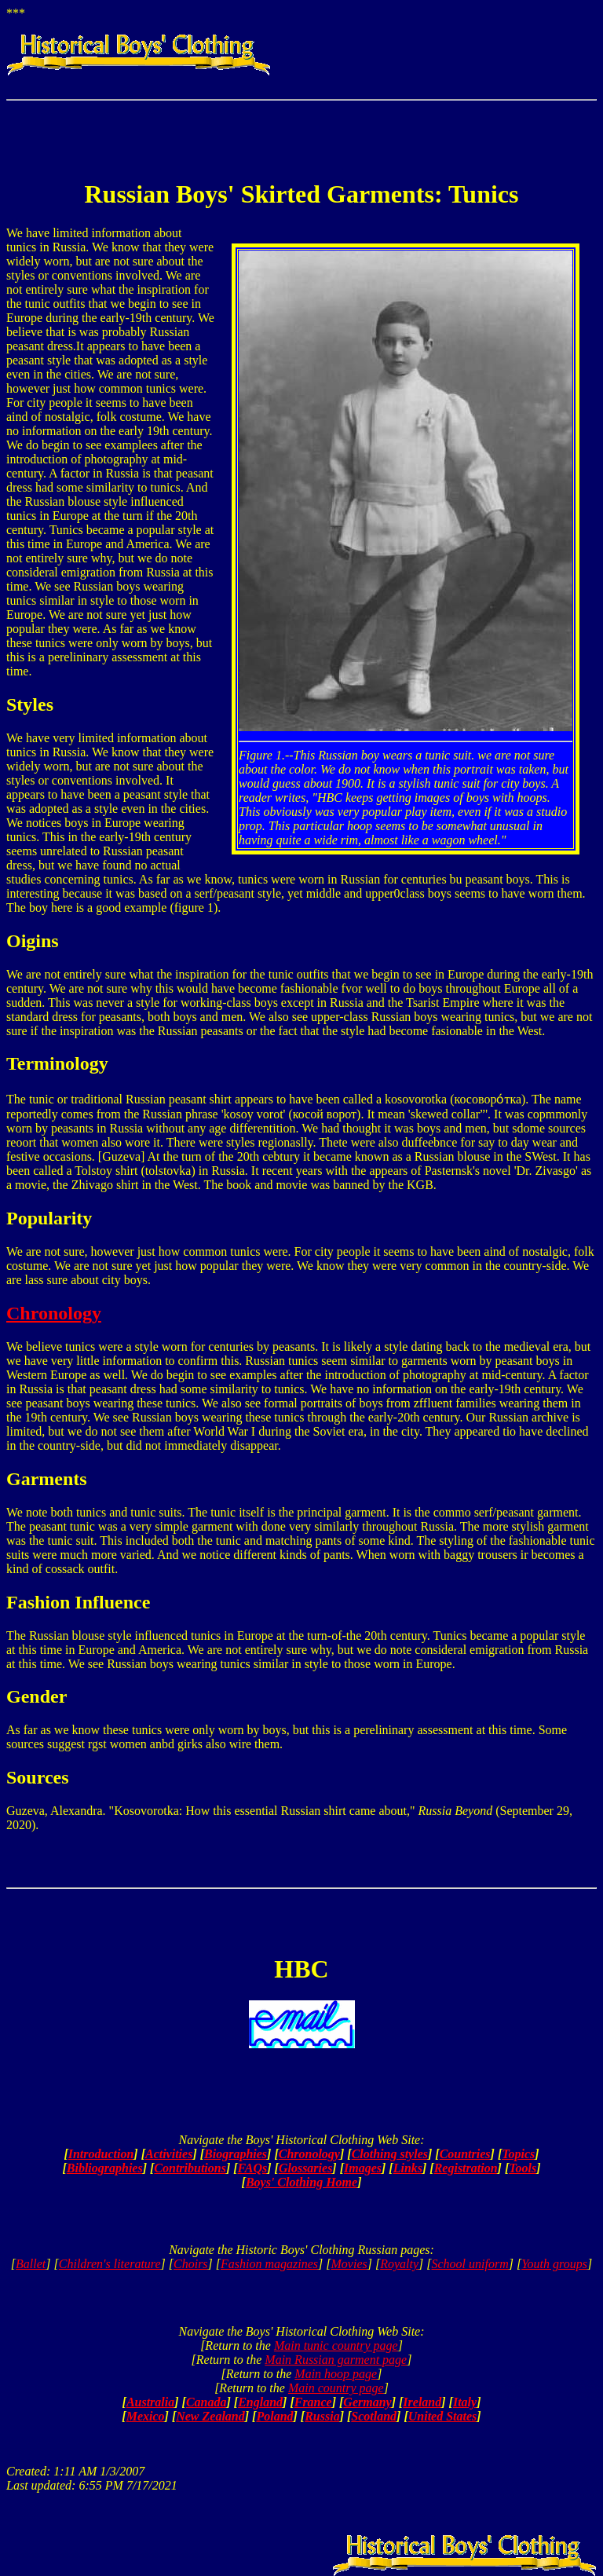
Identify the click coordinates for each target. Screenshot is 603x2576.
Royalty (399, 2263)
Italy (465, 2402)
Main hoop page (335, 2373)
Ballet (31, 2263)
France (313, 2402)
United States (442, 2416)
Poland (274, 2416)
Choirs (191, 2263)
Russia (322, 2416)
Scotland (374, 2416)
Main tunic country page (336, 2345)
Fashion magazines (269, 2263)
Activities (168, 2154)
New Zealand (210, 2416)
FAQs (253, 2168)
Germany (367, 2402)
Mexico (145, 2416)
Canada (206, 2402)
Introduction (101, 2154)
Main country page (336, 2388)
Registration (466, 2168)
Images (363, 2168)
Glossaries (305, 2168)
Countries (465, 2154)
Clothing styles (390, 2154)
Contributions (190, 2168)
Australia (150, 2402)
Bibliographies (105, 2168)
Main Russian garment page (336, 2359)
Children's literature (110, 2263)
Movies (349, 2263)
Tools (522, 2168)
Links (407, 2168)
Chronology (53, 1313)
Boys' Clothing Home (301, 2182)
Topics (518, 2154)
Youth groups (554, 2263)
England (260, 2402)
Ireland (422, 2402)
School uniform (469, 2263)
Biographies (235, 2154)
